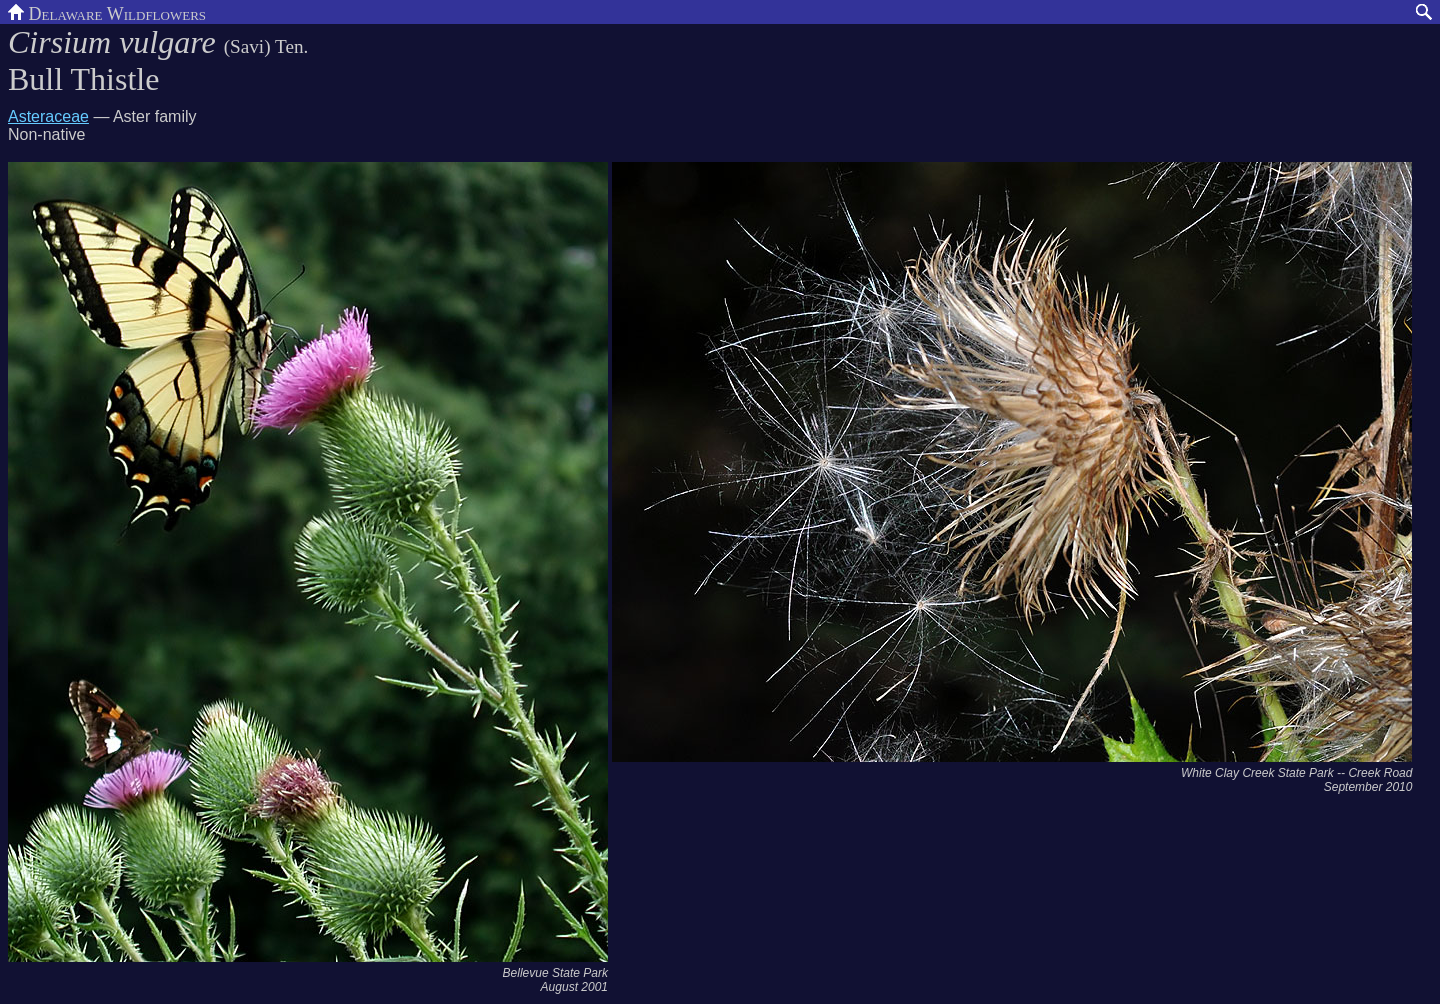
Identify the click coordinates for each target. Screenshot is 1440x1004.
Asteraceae (48, 116)
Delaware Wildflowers (107, 12)
